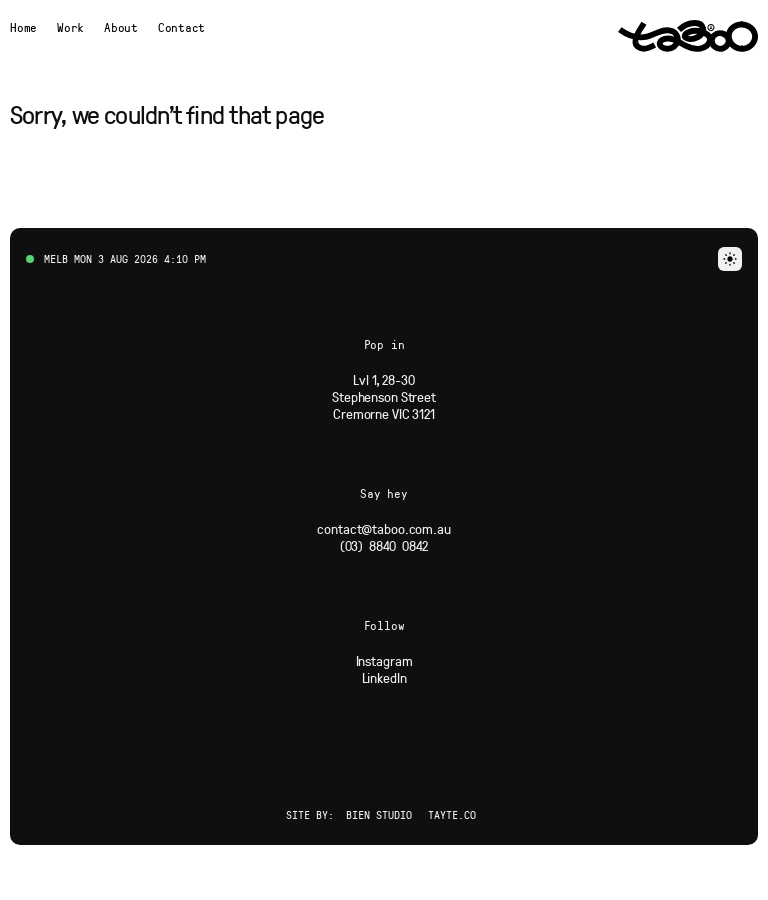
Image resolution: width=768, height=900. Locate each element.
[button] (730, 259)
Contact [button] (181, 27)
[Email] (384, 528)
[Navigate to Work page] (70, 27)
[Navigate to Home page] (23, 27)
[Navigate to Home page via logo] (688, 36)
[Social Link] (384, 660)
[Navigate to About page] (121, 27)
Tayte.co (452, 814)
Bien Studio (379, 814)
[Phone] (384, 545)
